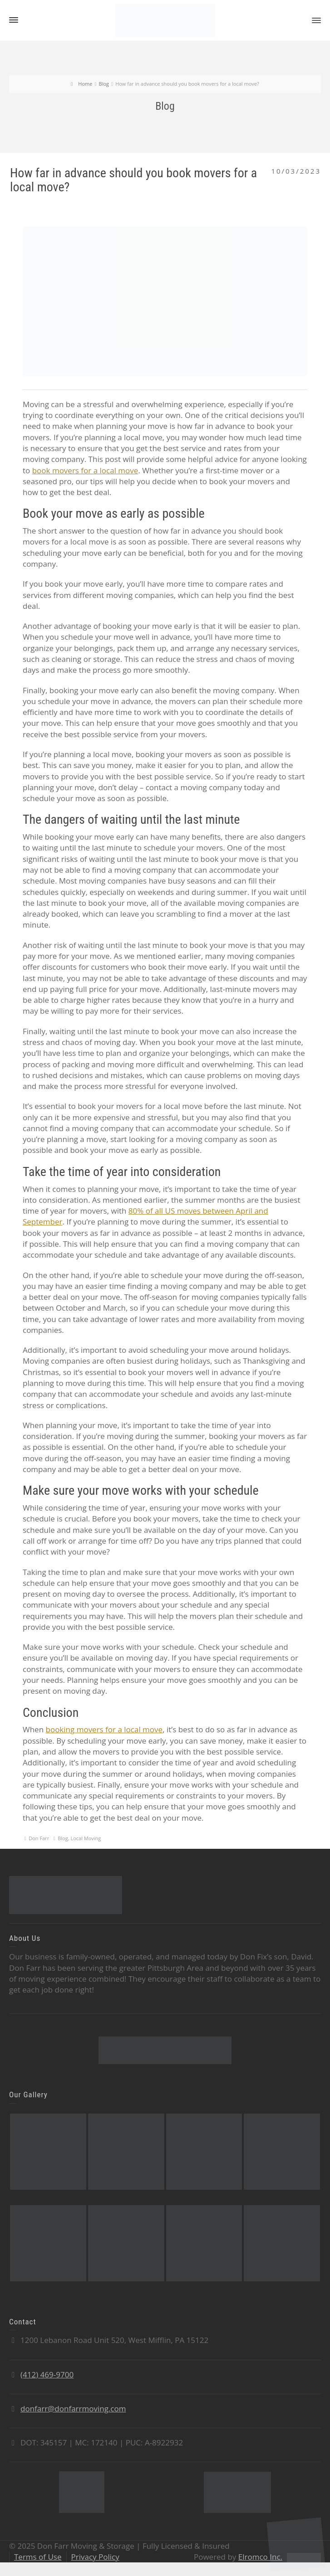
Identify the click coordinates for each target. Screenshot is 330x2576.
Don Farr (39, 1838)
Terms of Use (38, 2557)
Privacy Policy (95, 2557)
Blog (63, 1838)
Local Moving (85, 1838)
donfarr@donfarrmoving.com (73, 2408)
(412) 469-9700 (47, 2374)
